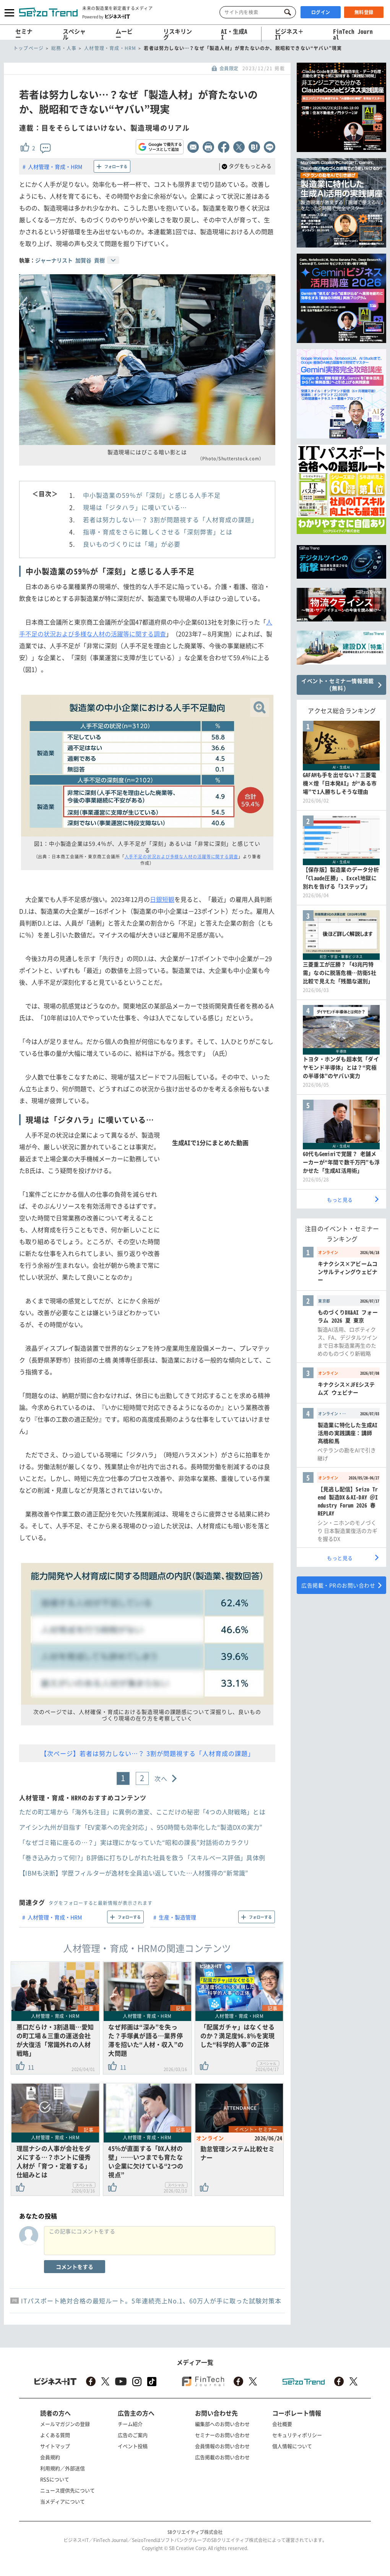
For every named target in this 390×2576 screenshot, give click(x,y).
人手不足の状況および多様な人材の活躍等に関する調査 (182, 856)
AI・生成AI (234, 34)
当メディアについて (62, 2501)
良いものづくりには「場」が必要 (131, 544)
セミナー (23, 34)
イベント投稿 (133, 2446)
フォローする (115, 166)
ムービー (124, 34)
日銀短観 (162, 899)
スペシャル (74, 34)
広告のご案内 (133, 2434)
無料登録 (364, 12)
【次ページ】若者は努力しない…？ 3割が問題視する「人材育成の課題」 (147, 1753)
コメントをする (74, 2266)
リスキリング (177, 34)
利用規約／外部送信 (62, 2468)
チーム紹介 (130, 2423)
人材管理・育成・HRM (55, 166)
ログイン (320, 12)
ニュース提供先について (67, 2490)
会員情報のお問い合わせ (222, 2446)
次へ (161, 1778)
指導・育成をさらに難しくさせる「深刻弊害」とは (157, 531)
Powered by (106, 16)
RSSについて (54, 2479)
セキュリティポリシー (297, 2434)
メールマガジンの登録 (65, 2423)
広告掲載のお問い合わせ (222, 2457)
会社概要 (282, 2423)
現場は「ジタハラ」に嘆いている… (135, 507)
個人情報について (292, 2446)
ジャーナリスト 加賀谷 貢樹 (70, 260)
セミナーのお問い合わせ (222, 2434)
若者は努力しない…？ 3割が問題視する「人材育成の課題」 (170, 519)
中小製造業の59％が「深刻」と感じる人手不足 (152, 495)
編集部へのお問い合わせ (222, 2423)
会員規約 (50, 2457)
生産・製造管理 (177, 1917)
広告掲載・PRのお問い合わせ (338, 1585)
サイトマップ (55, 2446)
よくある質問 (55, 2434)
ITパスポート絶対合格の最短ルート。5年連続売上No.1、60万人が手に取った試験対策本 (151, 2300)
